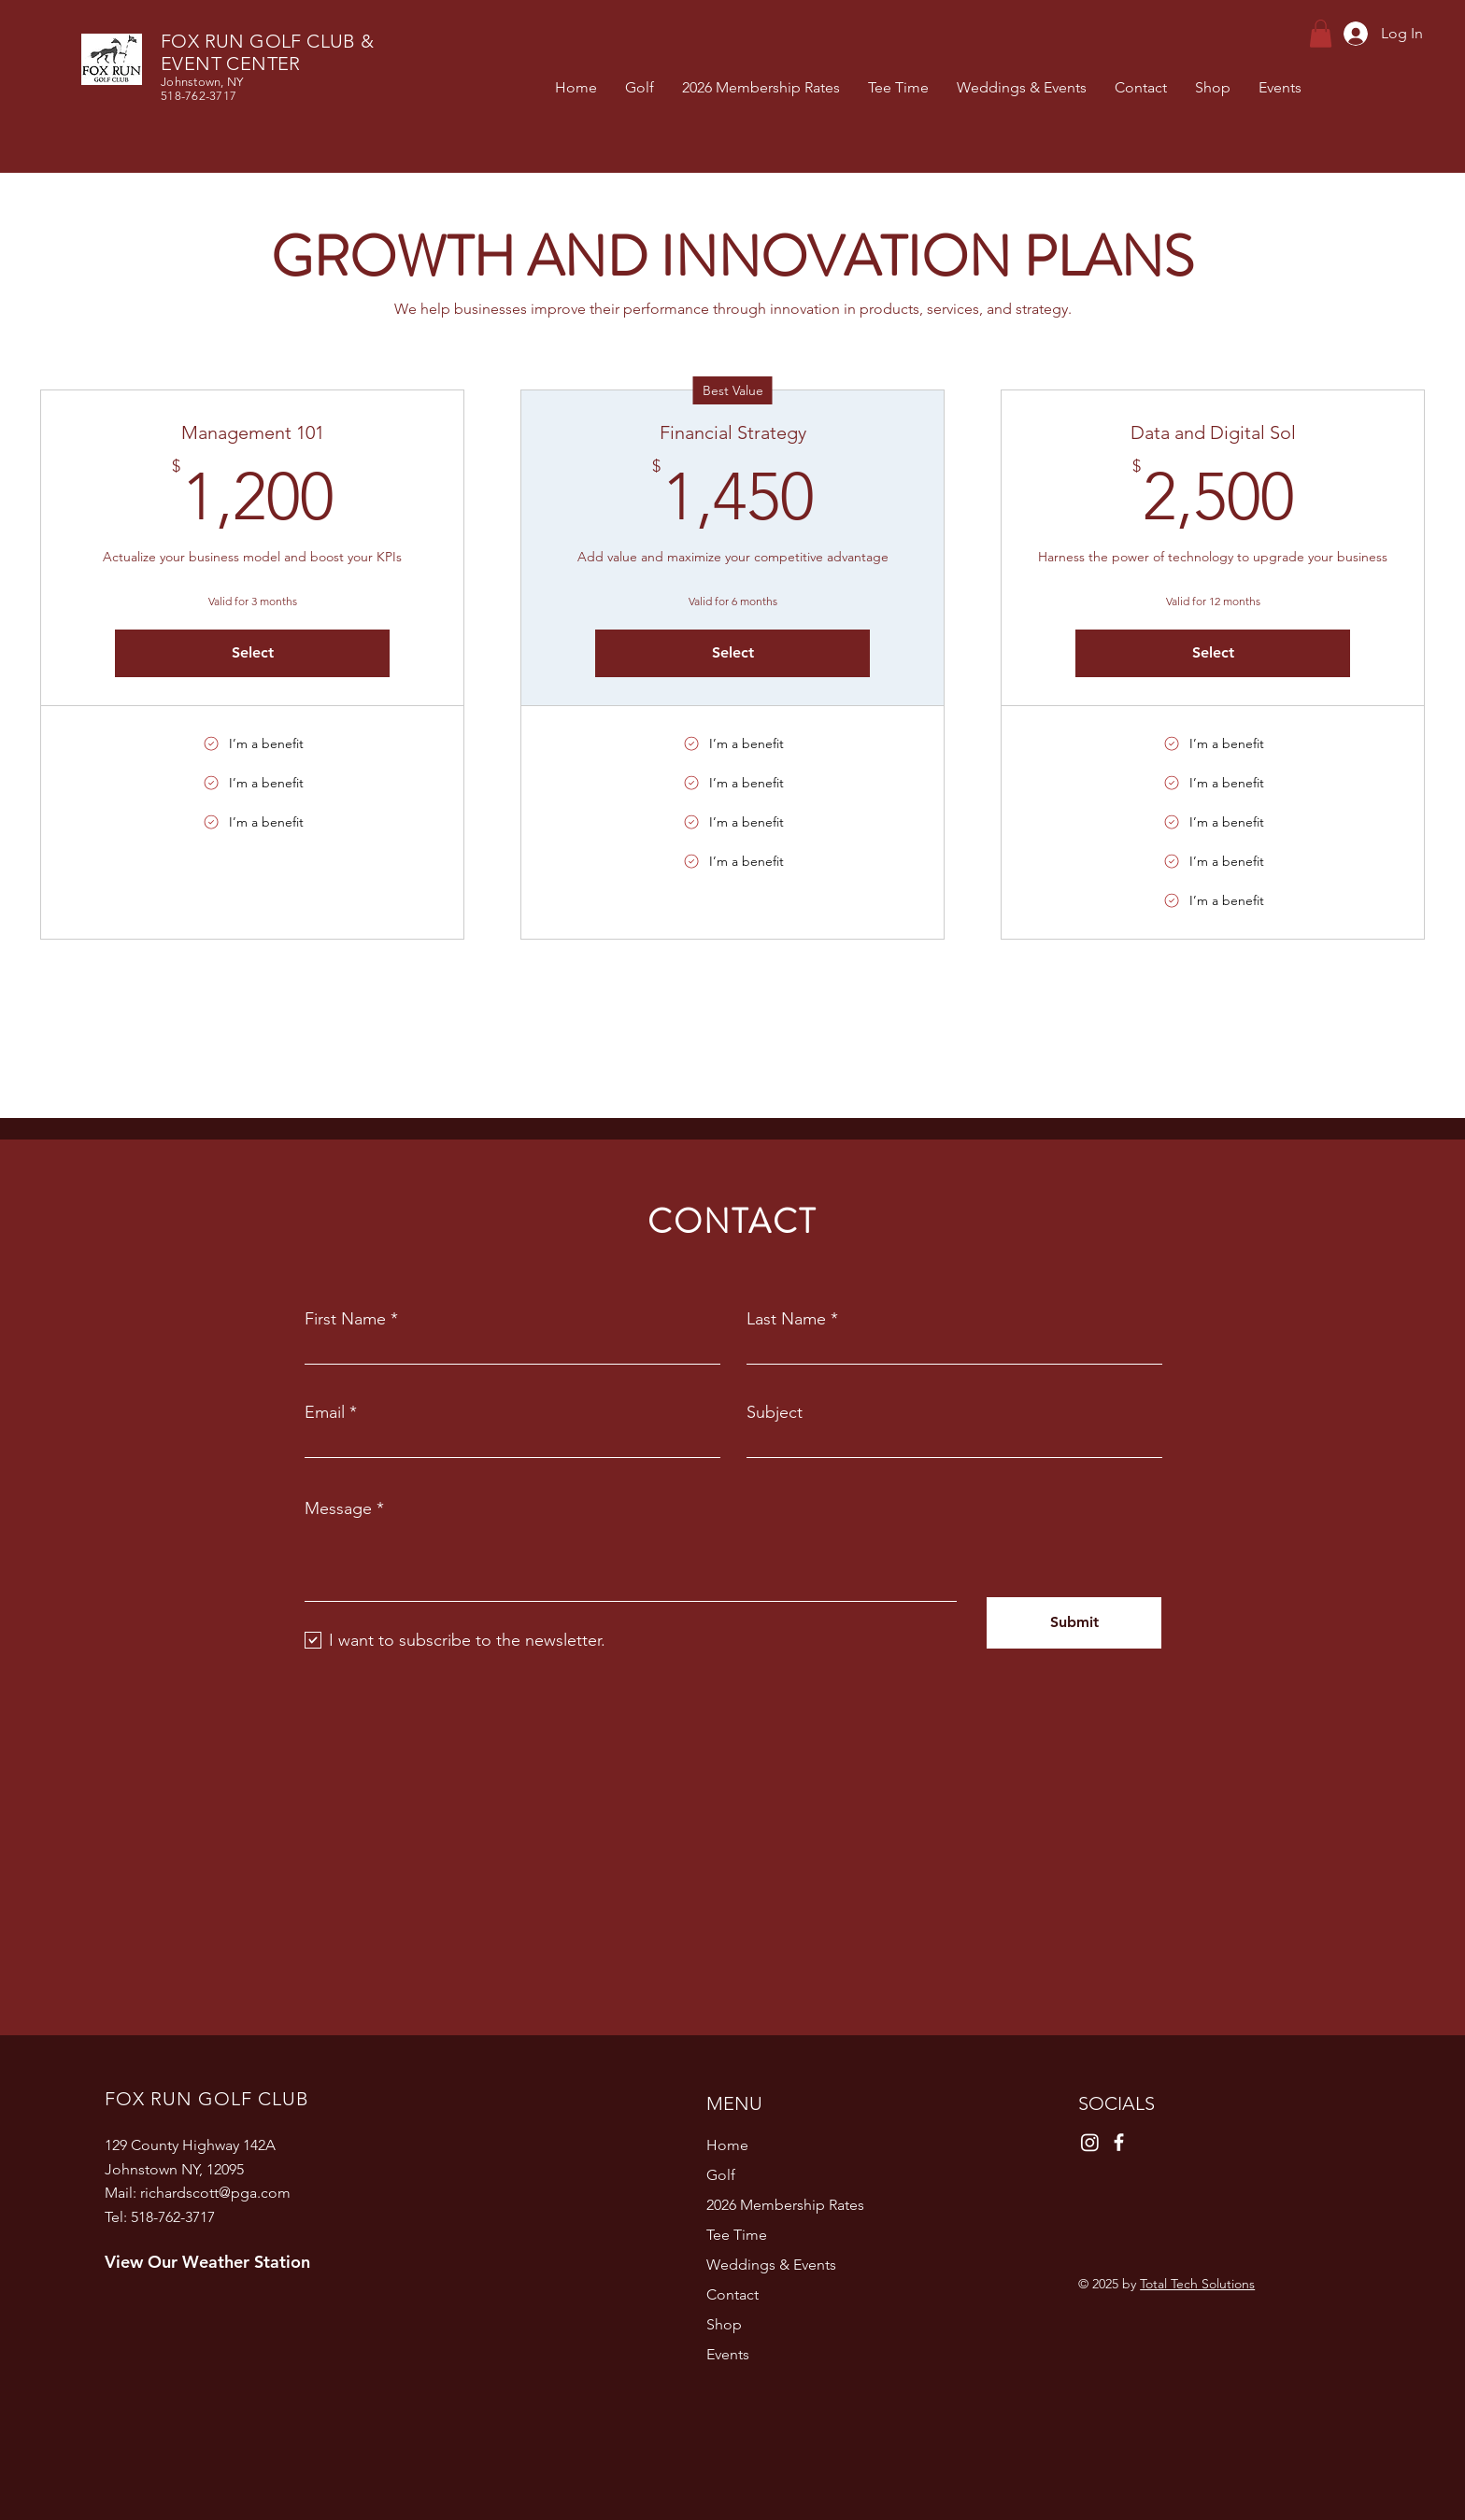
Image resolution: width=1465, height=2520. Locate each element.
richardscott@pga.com (215, 2192)
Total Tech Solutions (1197, 2283)
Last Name (786, 1318)
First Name (345, 1318)
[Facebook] (1119, 2142)
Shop (724, 2324)
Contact (732, 2294)
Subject (775, 1412)
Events (727, 2354)
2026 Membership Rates (785, 2205)
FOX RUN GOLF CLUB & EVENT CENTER (268, 52)
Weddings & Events (771, 2264)
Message (338, 1508)
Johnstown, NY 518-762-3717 (202, 89)
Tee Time (736, 2235)
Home (727, 2145)
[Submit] (1074, 1623)
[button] (1320, 34)
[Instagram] (1090, 2142)
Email (325, 1412)
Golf (720, 2175)
